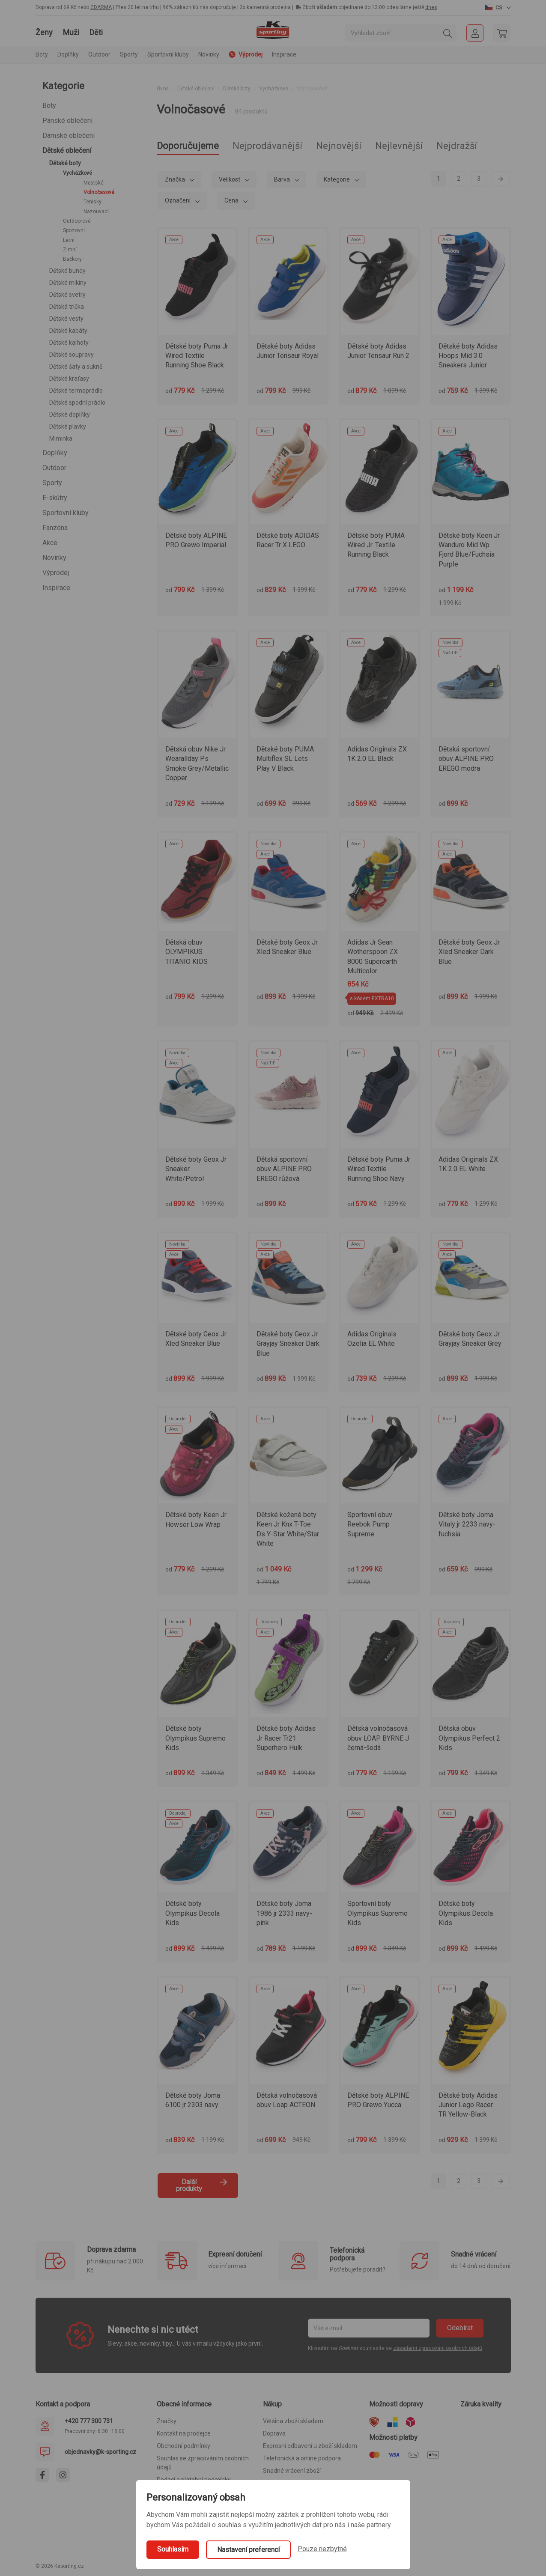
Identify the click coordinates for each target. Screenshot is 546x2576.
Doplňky (54, 453)
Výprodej (55, 573)
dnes (431, 7)
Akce (49, 543)
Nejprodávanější (267, 145)
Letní (69, 240)
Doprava (274, 2433)
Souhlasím (172, 2549)
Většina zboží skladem (293, 2421)
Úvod (163, 89)
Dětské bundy (67, 270)
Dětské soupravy (71, 354)
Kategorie (337, 179)
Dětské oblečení (66, 150)
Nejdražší (456, 145)
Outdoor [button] (99, 54)
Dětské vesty (66, 318)
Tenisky (92, 202)
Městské (94, 183)
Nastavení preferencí (248, 2550)
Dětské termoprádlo (76, 390)
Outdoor (54, 468)
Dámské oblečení (68, 135)
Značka (175, 179)
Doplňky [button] (68, 54)
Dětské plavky (67, 426)
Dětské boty (65, 163)
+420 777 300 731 (89, 2421)
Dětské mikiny (68, 282)
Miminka (60, 438)
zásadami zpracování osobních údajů (437, 2348)
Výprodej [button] (246, 54)
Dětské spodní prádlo (77, 402)
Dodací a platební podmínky (194, 2479)
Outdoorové (77, 221)
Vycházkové (77, 173)
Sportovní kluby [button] (168, 54)
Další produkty (201, 2185)
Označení (178, 200)
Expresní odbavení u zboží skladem (310, 2445)
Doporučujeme (188, 145)
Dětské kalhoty (69, 342)
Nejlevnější (399, 145)
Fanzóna (55, 528)
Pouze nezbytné (322, 2549)
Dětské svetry (67, 294)
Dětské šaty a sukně (75, 366)
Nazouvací (96, 212)
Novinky (208, 54)
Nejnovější (338, 145)
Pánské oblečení (67, 120)
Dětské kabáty (68, 330)
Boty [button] (42, 54)
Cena (232, 200)
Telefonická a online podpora (302, 2458)
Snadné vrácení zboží (292, 2470)
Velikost (230, 179)
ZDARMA (101, 7)
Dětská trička (66, 306)
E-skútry (54, 498)
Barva (282, 179)
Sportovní (74, 230)
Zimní (70, 250)
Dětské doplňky (69, 414)
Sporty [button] (129, 54)
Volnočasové (99, 192)
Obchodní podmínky (183, 2445)
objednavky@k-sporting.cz (100, 2451)
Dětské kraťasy (69, 378)
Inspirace (284, 54)
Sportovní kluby (65, 513)
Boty (49, 105)
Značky (166, 2421)
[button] (498, 7)
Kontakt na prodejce (184, 2433)
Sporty (52, 483)
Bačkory (72, 259)
